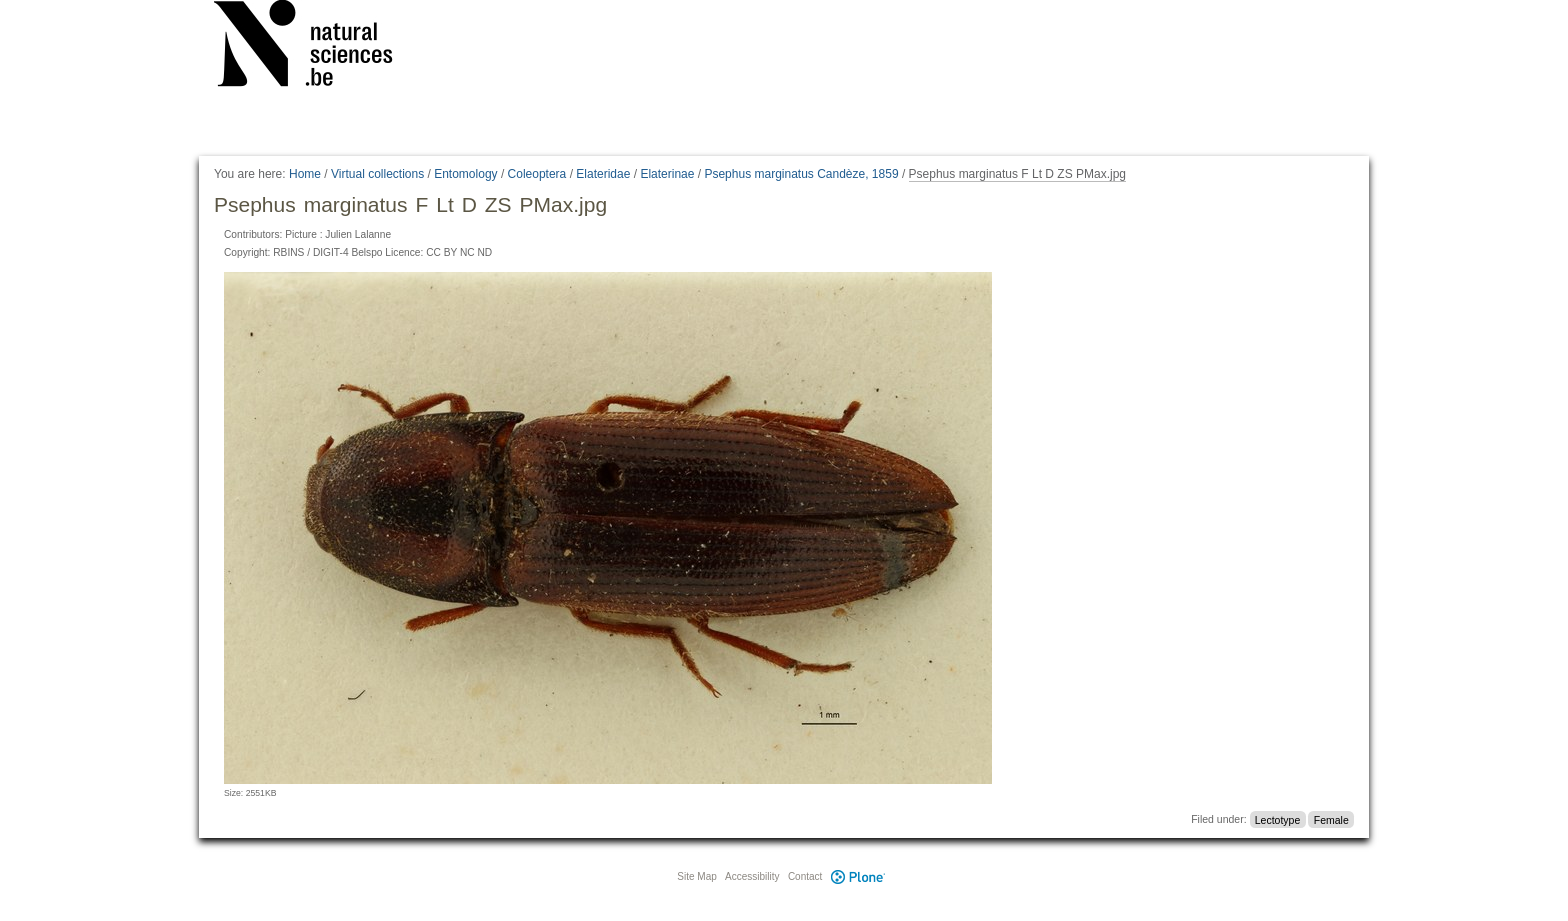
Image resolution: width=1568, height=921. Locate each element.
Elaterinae (667, 174)
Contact (805, 876)
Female (1331, 819)
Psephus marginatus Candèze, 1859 (801, 174)
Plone (858, 876)
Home (305, 174)
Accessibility (752, 876)
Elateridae (603, 174)
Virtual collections (377, 174)
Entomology (465, 174)
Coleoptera (537, 174)
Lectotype (1278, 819)
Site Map (696, 876)
